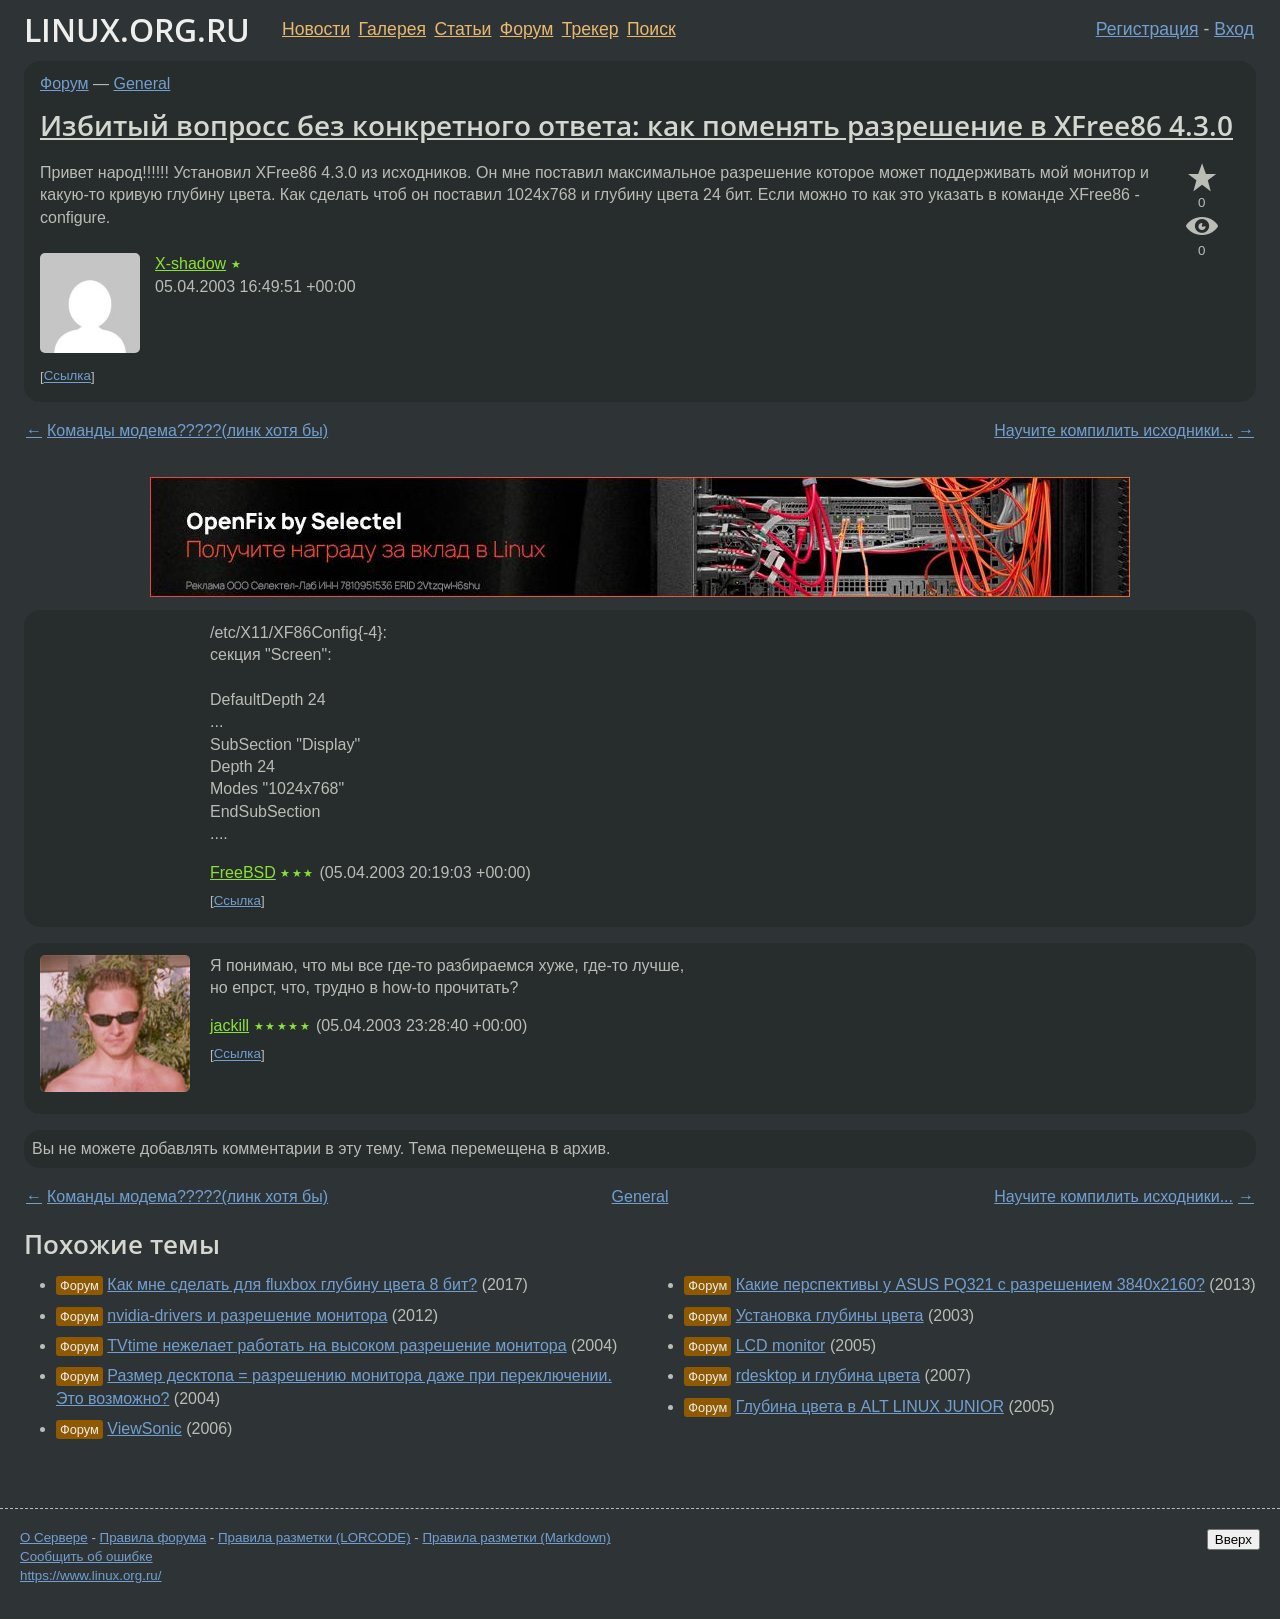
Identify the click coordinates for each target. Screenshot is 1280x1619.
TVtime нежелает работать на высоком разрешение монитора (336, 1345)
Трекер (590, 29)
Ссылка (67, 376)
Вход (1234, 29)
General (142, 83)
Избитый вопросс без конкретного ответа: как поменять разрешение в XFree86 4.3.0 (636, 125)
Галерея (392, 29)
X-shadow (190, 263)
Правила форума (153, 1537)
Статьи (462, 29)
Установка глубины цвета (830, 1315)
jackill (229, 1025)
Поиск (651, 29)
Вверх (1233, 1539)
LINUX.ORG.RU (137, 29)
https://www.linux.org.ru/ (90, 1575)
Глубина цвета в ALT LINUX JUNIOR (870, 1406)
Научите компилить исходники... (1113, 430)
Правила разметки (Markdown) (516, 1537)
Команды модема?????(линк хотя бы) (187, 430)
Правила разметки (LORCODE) (314, 1537)
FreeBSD (243, 872)
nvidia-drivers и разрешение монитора (247, 1315)
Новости (316, 29)
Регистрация (1147, 29)
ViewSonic (144, 1428)
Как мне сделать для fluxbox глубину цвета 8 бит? (292, 1284)
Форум (526, 29)
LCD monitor (781, 1345)
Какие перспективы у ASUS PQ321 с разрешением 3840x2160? (970, 1284)
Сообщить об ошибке (86, 1556)
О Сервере (54, 1537)
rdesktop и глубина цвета (828, 1375)
